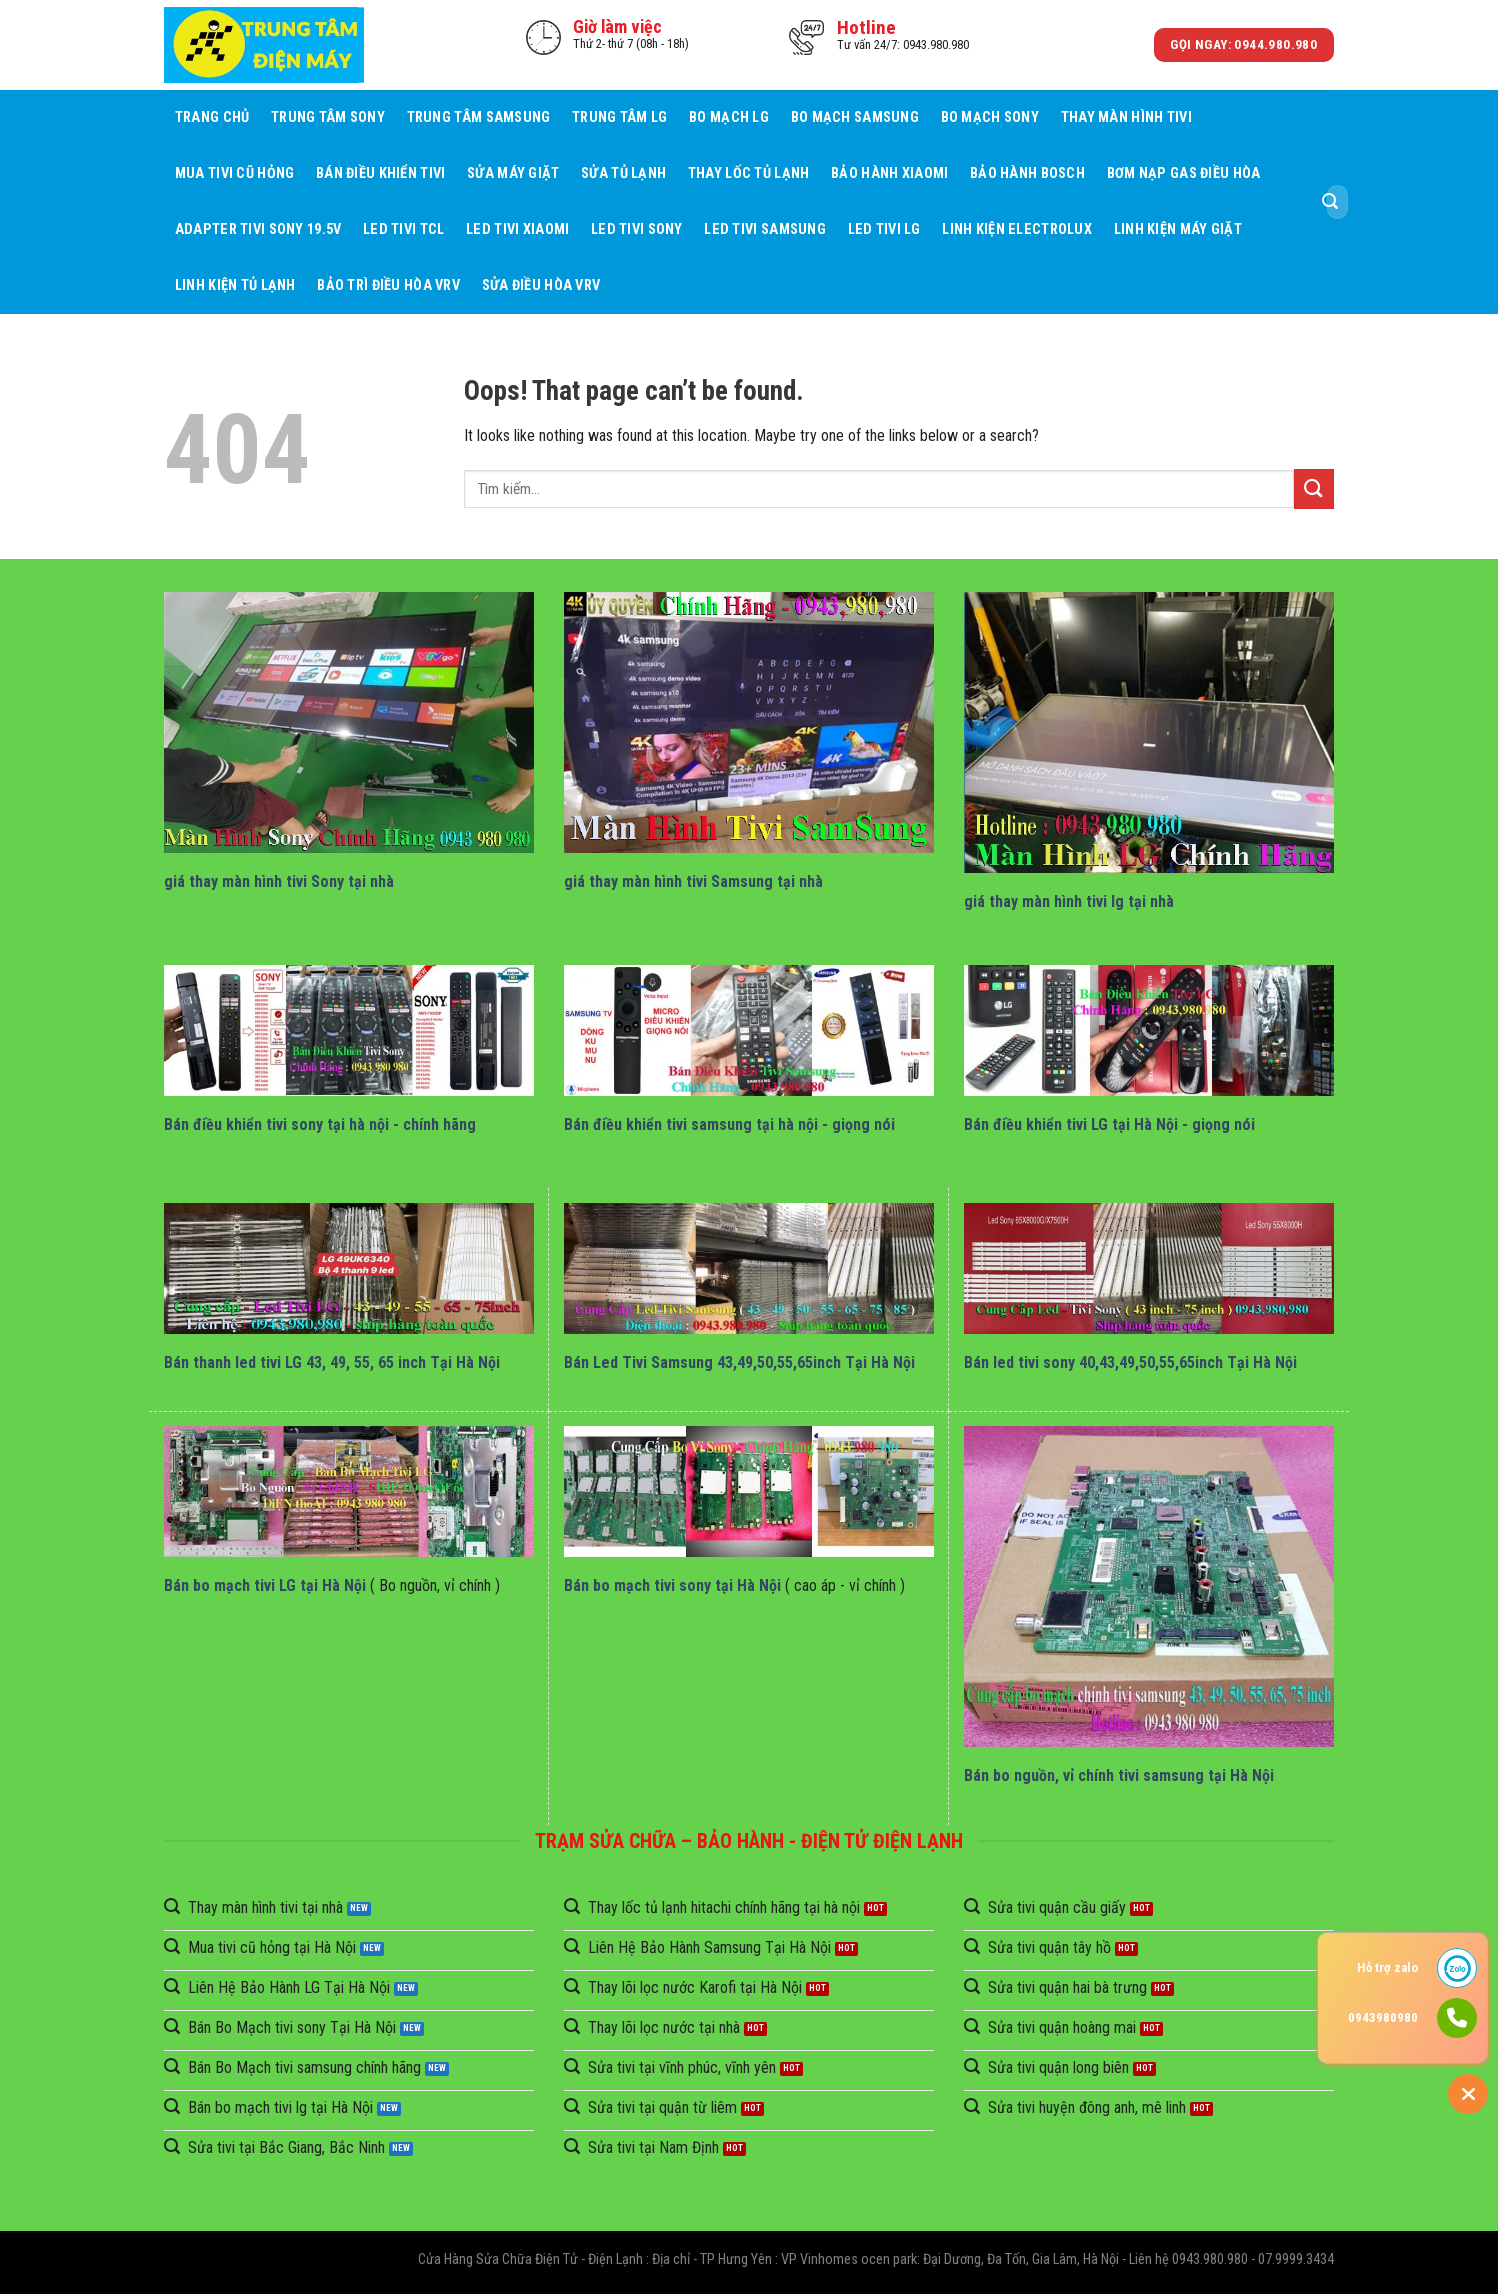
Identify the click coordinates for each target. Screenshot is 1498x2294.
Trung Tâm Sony (328, 117)
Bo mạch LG (729, 117)
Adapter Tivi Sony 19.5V (258, 229)
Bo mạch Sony (990, 117)
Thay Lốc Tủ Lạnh (749, 173)
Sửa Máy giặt (513, 173)
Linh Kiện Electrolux (1017, 229)
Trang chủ (212, 117)
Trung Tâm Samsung (479, 117)
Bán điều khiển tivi (380, 173)
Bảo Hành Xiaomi (889, 173)
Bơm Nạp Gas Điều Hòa (1184, 173)
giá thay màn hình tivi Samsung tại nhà (693, 881)
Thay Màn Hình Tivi (1126, 117)
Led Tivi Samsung (765, 229)
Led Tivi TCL (403, 229)
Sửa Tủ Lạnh (623, 173)
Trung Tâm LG (619, 117)
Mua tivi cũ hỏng (235, 173)
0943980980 (1383, 2017)
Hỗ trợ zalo (1387, 1967)
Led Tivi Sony (637, 229)
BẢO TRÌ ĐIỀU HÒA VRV (388, 285)
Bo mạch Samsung (855, 117)
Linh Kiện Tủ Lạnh (235, 285)
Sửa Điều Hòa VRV (541, 285)
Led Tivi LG (884, 229)
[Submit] (1330, 202)
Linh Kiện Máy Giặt (1178, 229)
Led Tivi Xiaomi (517, 229)
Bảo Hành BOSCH (1027, 173)
